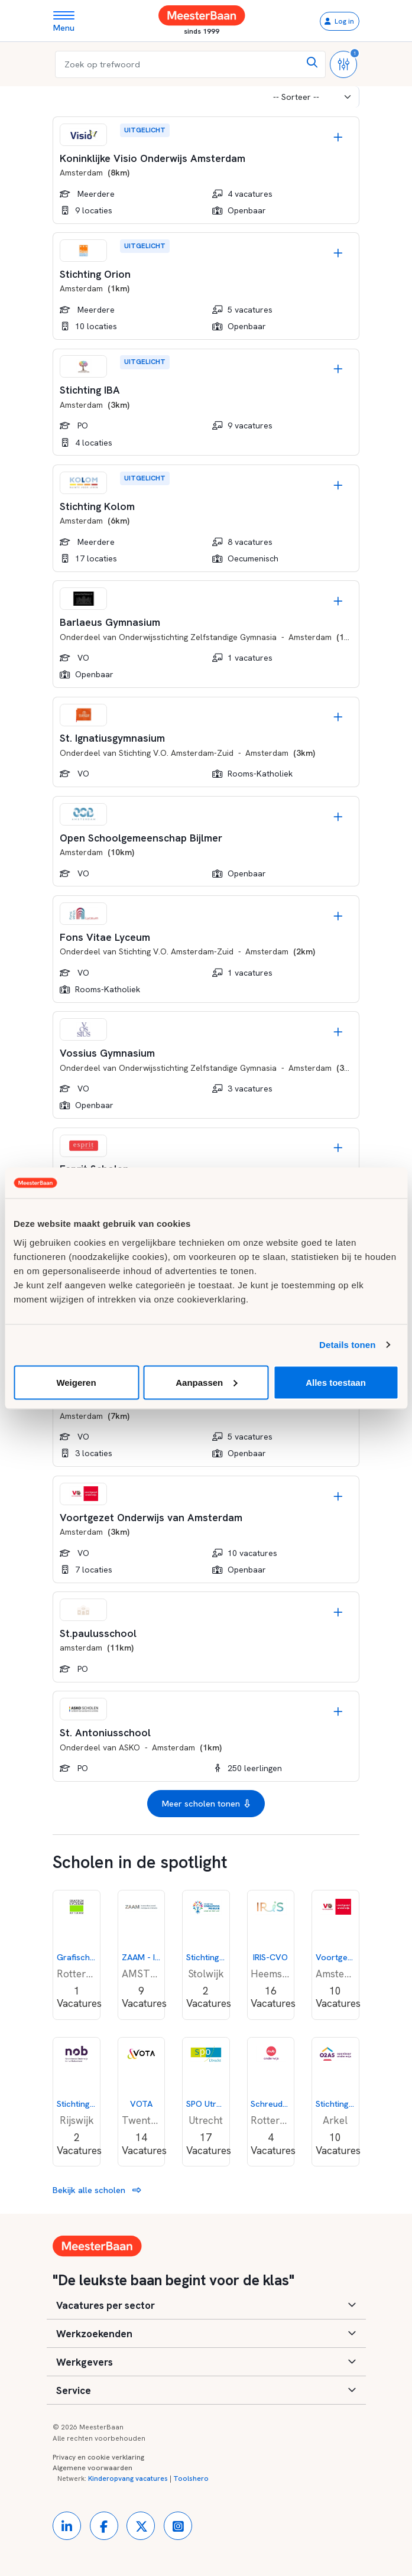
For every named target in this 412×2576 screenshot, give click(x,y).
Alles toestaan (336, 1382)
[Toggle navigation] (68, 21)
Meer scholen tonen (205, 1803)
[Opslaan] (338, 137)
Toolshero (191, 2478)
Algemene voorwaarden (92, 2468)
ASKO (129, 1747)
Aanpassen (206, 1382)
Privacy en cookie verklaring (98, 2457)
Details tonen (347, 1345)
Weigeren (76, 1382)
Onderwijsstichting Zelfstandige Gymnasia (198, 637)
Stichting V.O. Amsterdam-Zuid (176, 753)
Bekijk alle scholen (97, 2189)
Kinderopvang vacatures (128, 2478)
